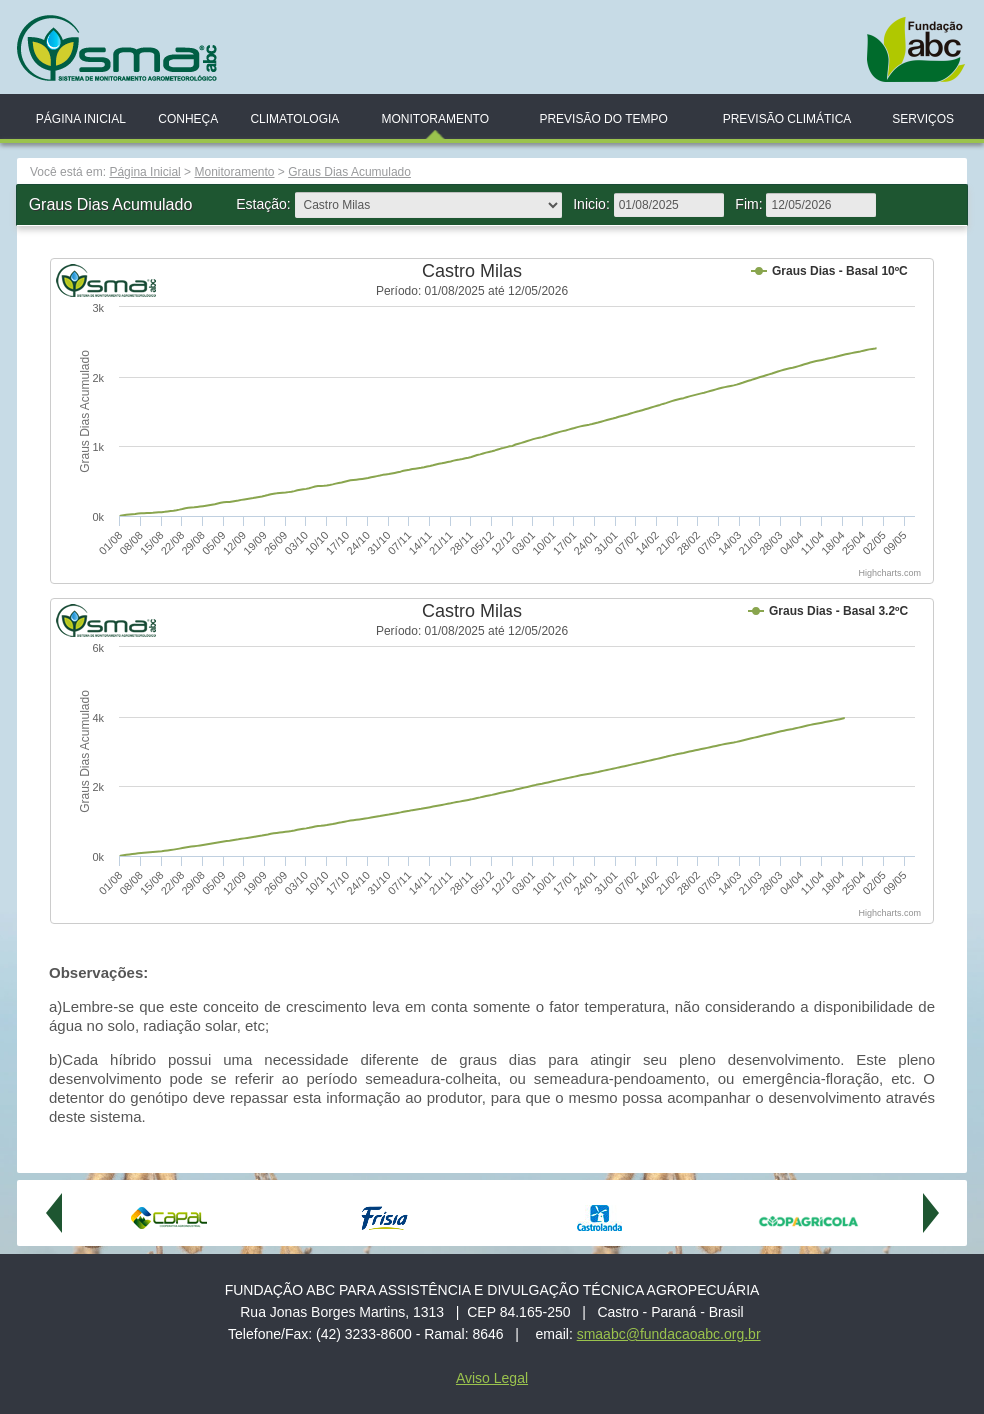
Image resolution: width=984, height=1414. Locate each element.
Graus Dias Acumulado (349, 172)
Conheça (188, 119)
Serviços (923, 119)
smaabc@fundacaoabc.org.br (669, 1334)
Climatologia (294, 119)
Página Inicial (81, 119)
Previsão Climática (787, 119)
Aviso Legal (492, 1378)
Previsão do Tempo (603, 119)
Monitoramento (435, 119)
